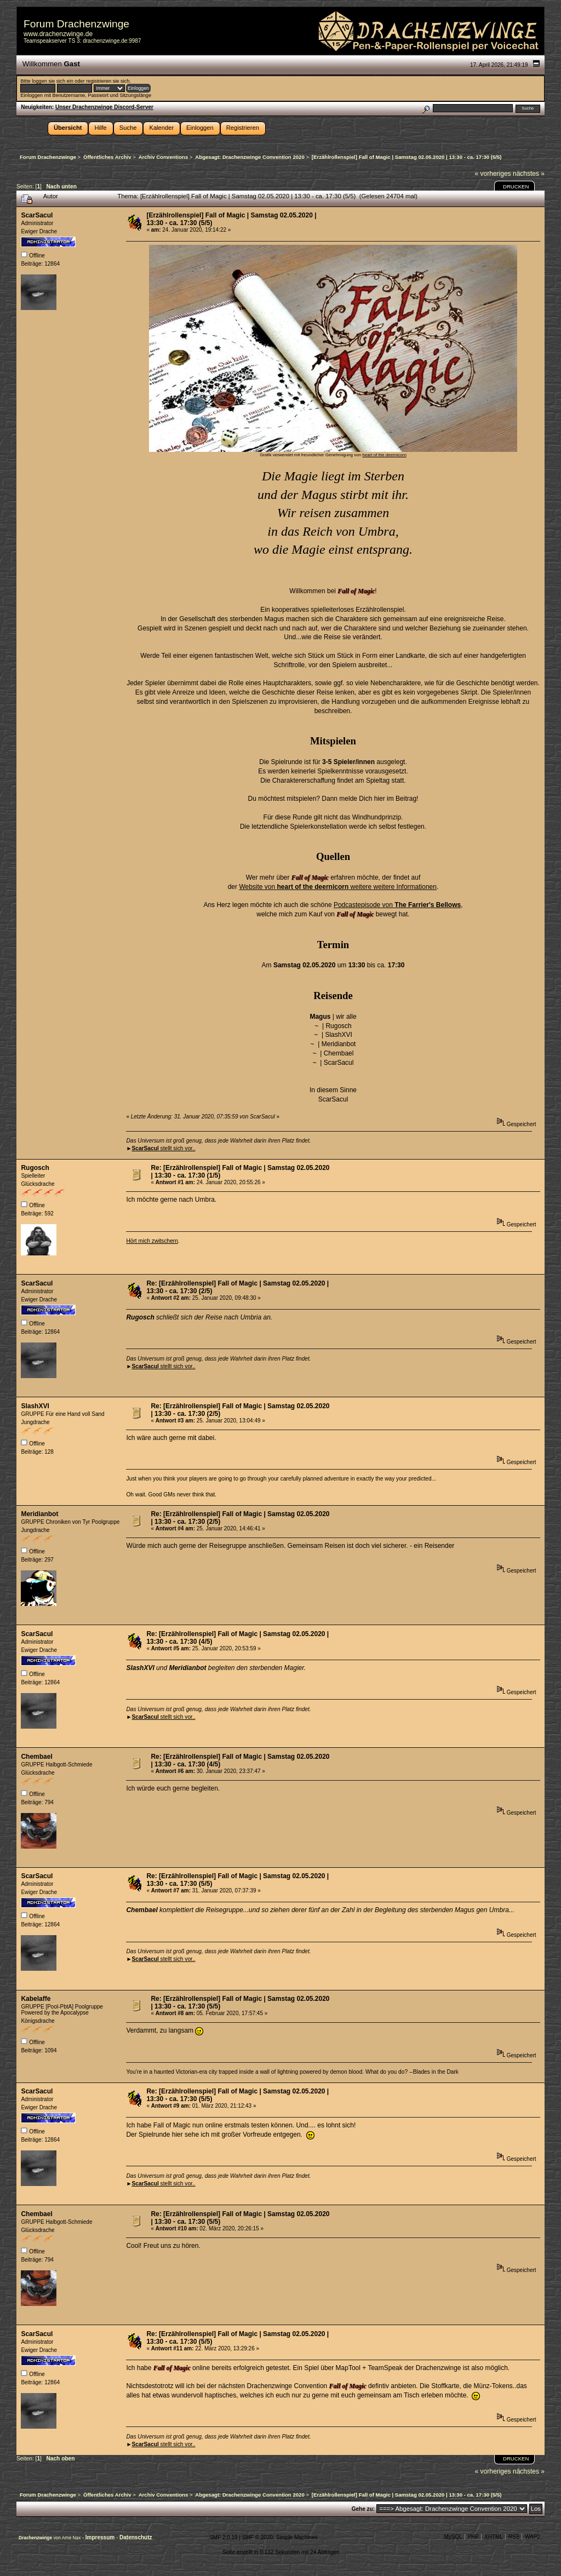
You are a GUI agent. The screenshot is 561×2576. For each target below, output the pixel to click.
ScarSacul (37, 215)
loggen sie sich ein (52, 81)
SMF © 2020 (257, 2537)
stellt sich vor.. (163, 1148)
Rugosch (35, 1168)
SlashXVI (35, 1406)
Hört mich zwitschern (152, 1241)
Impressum (100, 2537)
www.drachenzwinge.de (58, 34)
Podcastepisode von (397, 905)
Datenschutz (135, 2537)
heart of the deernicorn (384, 454)
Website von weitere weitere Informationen (338, 887)
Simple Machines (297, 2537)
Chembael (36, 1756)
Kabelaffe (35, 1999)
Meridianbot (39, 1514)
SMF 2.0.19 (223, 2537)
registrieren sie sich (107, 81)
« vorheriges (493, 173)
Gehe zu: (363, 2509)
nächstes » (529, 173)
